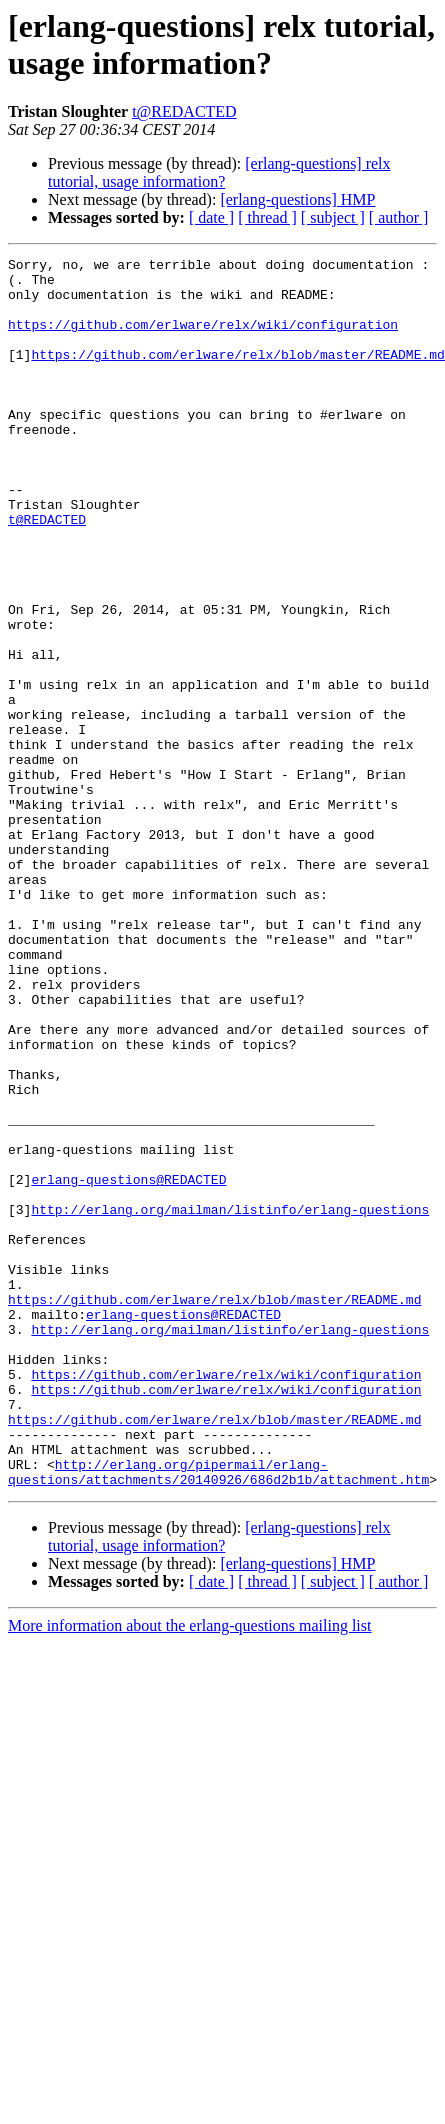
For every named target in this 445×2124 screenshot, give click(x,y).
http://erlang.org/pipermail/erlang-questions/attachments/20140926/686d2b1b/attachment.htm (218, 1716)
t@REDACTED (184, 111)
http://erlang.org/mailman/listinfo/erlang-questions (230, 1401)
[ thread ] (267, 217)
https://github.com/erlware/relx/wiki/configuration (203, 339)
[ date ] (211, 217)
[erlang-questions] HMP (297, 199)
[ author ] (399, 217)
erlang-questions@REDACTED (128, 1365)
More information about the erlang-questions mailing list (189, 1871)
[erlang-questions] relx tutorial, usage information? (219, 172)
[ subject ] (333, 217)
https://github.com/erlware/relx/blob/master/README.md (237, 375)
